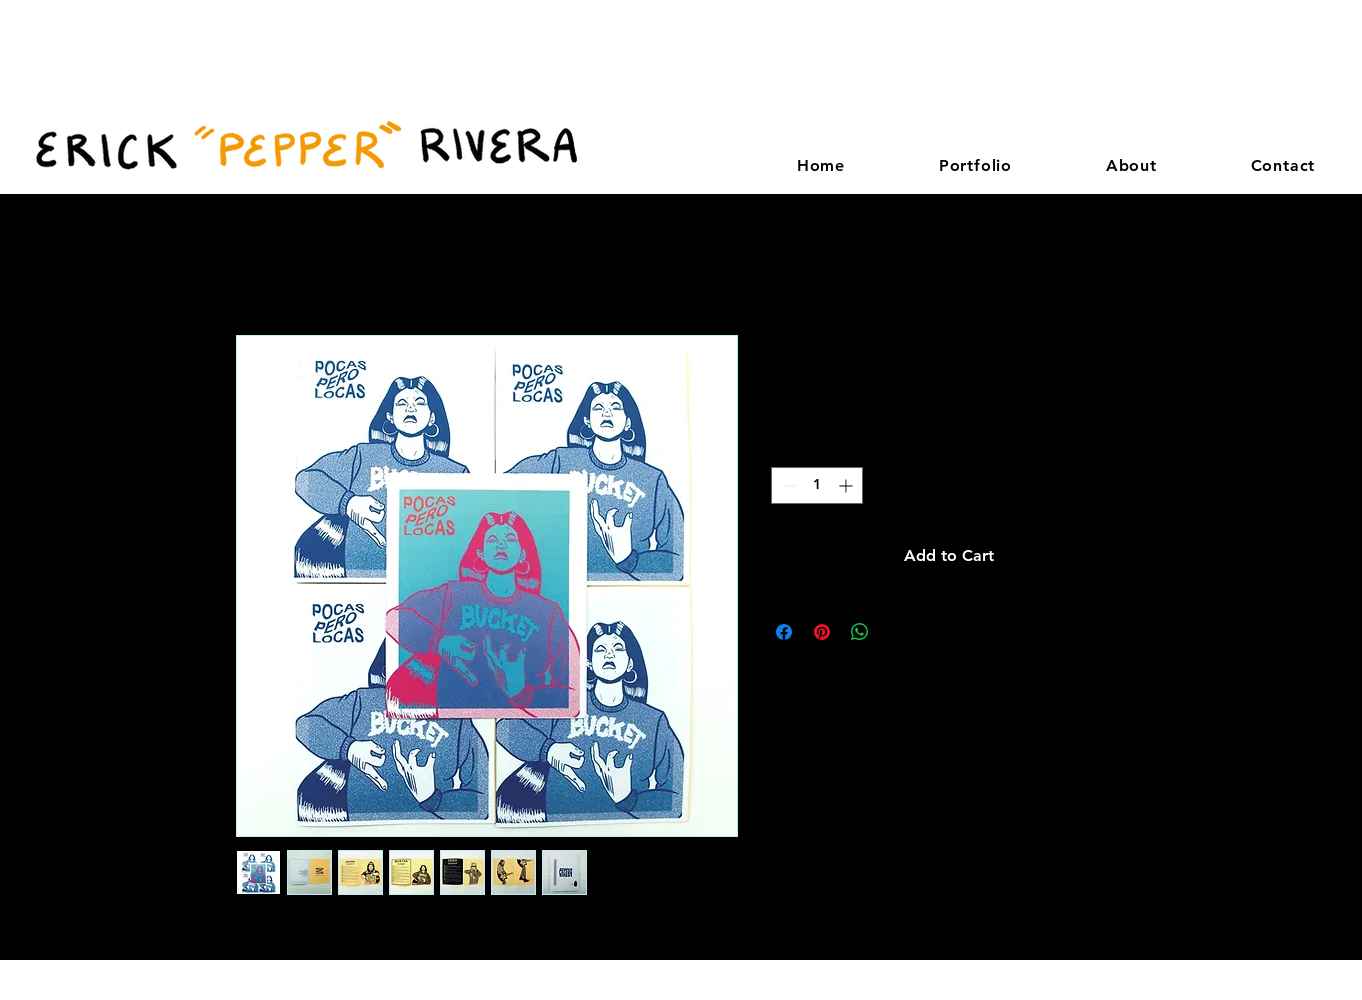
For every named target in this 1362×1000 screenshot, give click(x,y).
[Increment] (847, 485)
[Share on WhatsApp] (860, 632)
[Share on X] (898, 632)
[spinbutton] (817, 485)
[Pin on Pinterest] (822, 632)
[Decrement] (786, 485)
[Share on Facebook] (784, 632)
